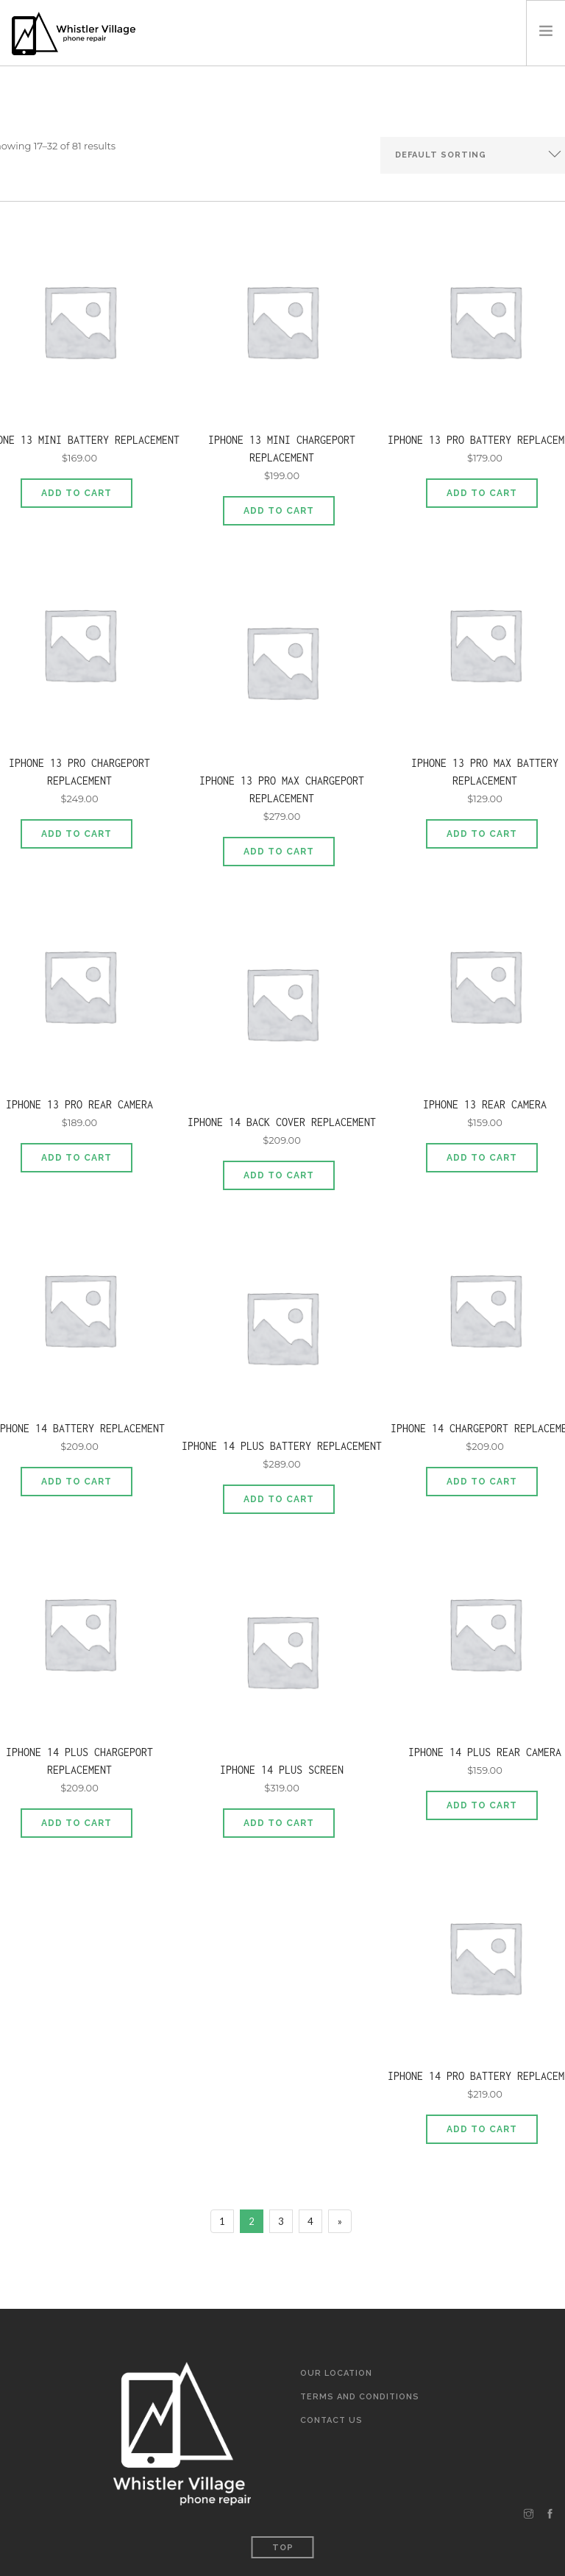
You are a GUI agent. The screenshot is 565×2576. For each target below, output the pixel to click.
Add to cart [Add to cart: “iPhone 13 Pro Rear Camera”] (76, 1158)
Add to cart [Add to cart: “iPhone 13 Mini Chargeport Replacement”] (279, 511)
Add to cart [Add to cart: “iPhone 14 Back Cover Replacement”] (279, 1175)
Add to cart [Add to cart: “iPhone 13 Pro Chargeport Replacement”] (76, 834)
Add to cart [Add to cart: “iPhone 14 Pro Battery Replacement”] (482, 2129)
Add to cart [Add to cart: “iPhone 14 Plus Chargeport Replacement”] (76, 1823)
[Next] (340, 2221)
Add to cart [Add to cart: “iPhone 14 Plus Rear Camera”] (482, 1805)
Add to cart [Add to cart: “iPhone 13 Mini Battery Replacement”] (76, 493)
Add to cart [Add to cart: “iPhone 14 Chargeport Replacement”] (482, 1481)
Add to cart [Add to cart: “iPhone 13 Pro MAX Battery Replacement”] (482, 834)
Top (283, 2547)
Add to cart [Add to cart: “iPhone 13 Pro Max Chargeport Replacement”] (279, 851)
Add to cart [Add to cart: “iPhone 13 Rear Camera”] (482, 1158)
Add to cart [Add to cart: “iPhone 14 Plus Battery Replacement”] (279, 1499)
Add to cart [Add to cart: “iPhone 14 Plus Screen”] (279, 1823)
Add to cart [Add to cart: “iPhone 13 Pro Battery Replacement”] (482, 493)
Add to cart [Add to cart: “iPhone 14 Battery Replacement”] (76, 1481)
